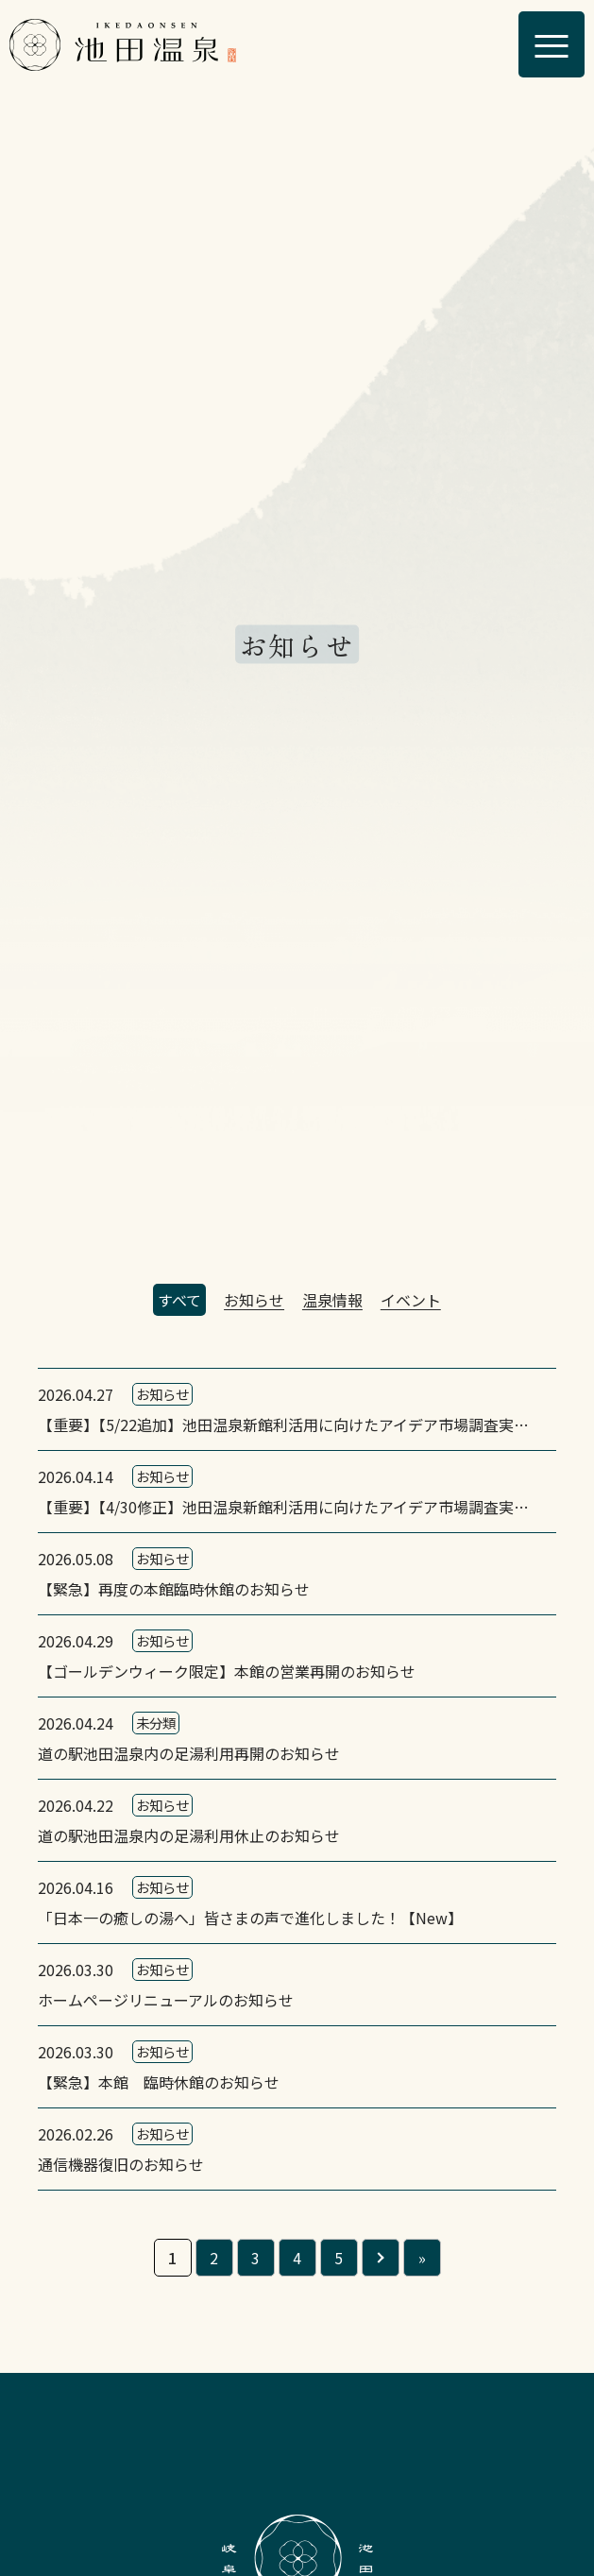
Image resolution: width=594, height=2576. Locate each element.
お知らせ (254, 1299)
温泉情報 (332, 1299)
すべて (179, 1299)
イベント (411, 1299)
